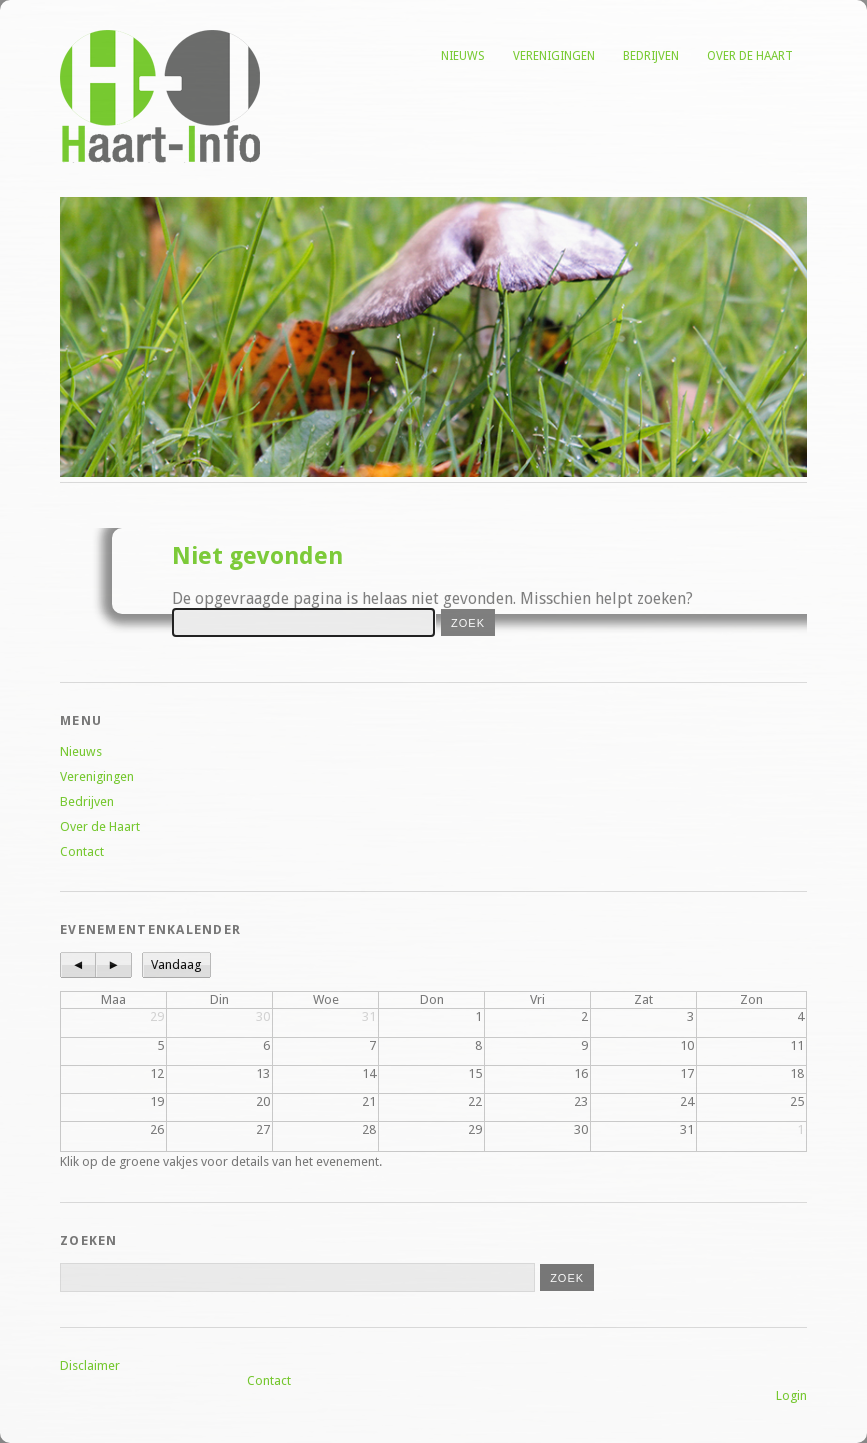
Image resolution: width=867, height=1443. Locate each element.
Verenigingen (554, 56)
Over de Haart (750, 56)
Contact (82, 851)
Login (791, 1395)
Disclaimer (90, 1365)
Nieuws (463, 56)
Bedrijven (651, 56)
